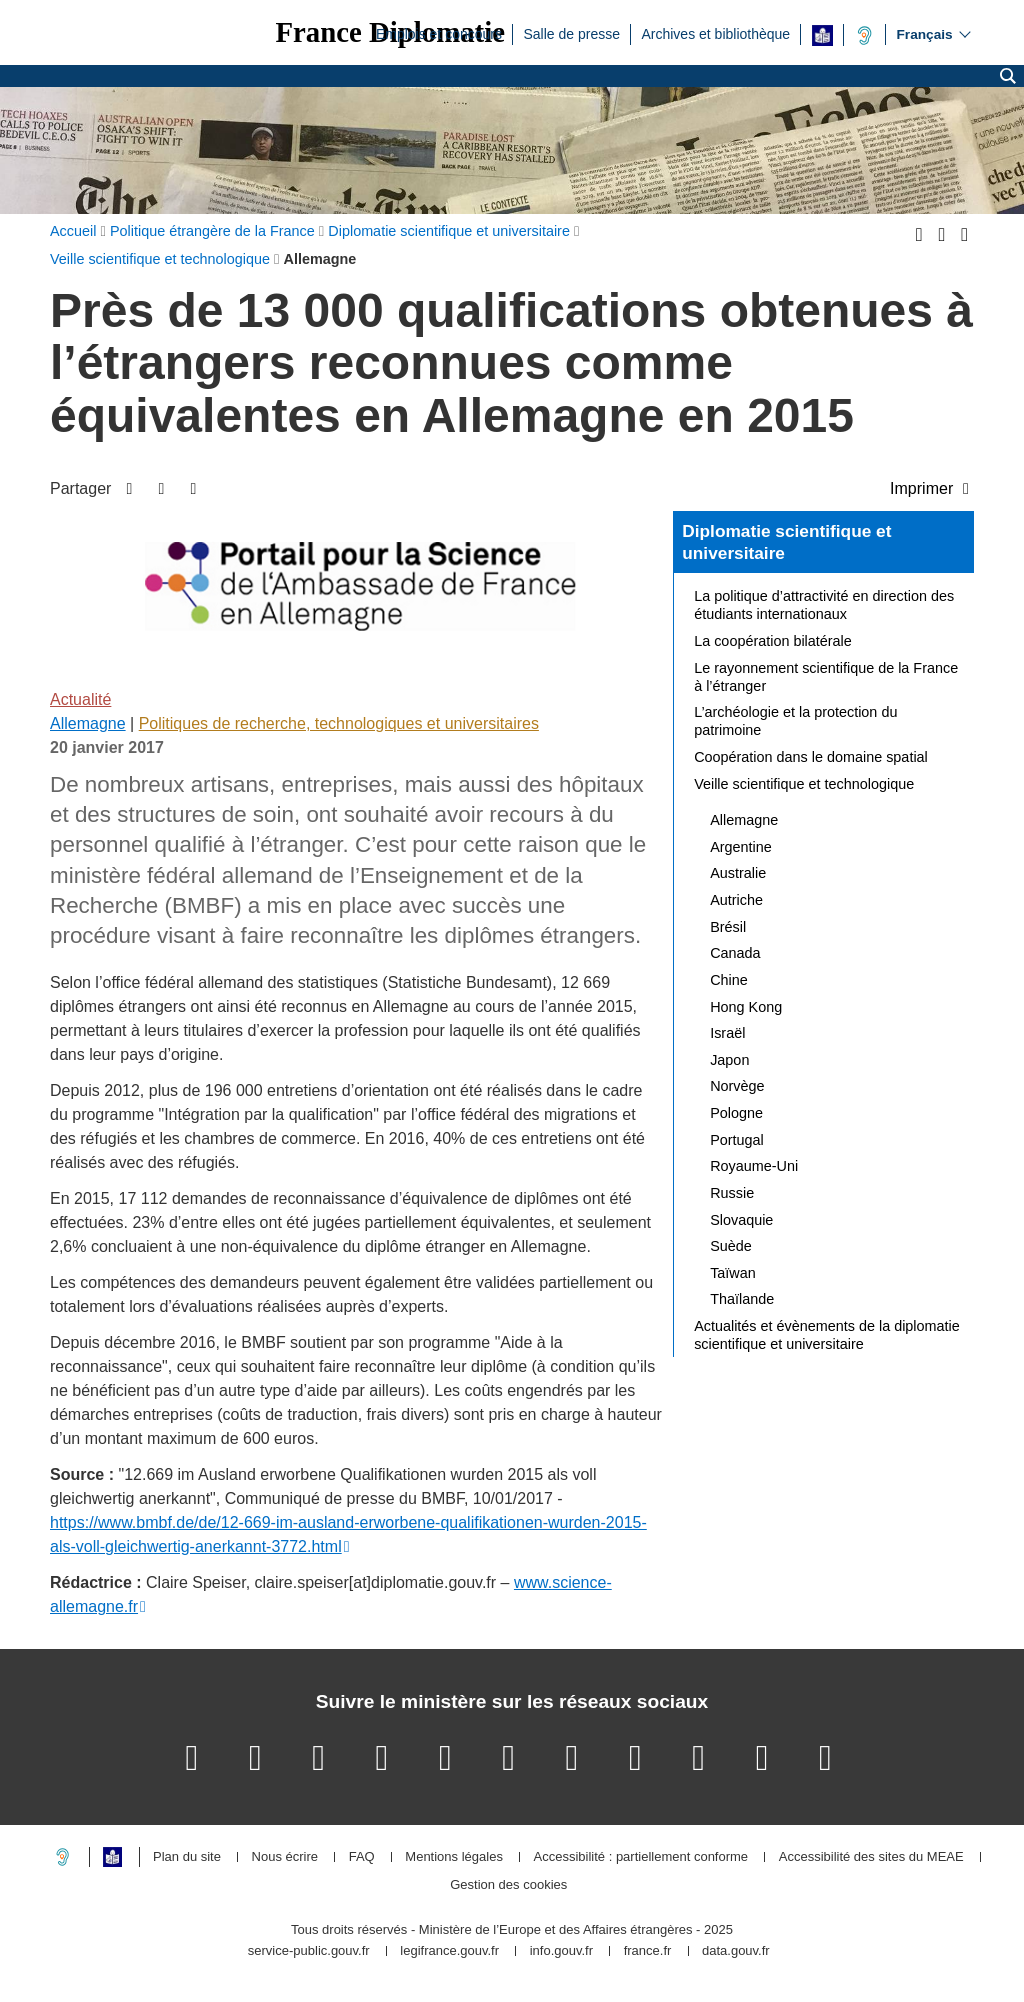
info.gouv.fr (561, 1951)
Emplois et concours (439, 33)
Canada (735, 953)
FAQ (362, 1857)
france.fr (648, 1951)
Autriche (736, 900)
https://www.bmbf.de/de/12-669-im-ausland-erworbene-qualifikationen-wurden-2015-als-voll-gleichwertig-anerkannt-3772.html (348, 1534)
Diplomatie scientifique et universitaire (786, 542)
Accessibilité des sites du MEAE (871, 1857)
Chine (729, 980)
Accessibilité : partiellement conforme (641, 1857)
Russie (732, 1193)
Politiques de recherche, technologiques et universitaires (339, 723)
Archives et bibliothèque (715, 33)
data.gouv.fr (736, 1951)
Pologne (736, 1113)
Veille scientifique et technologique (804, 784)
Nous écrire (285, 1857)
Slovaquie (741, 1220)
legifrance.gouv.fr (449, 1951)
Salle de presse (571, 33)
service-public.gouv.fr (309, 1951)
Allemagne (88, 723)
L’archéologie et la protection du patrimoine (795, 721)
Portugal (737, 1140)
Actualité (80, 699)
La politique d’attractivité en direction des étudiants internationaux (824, 605)
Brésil (728, 927)
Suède (731, 1246)
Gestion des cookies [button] (508, 1885)
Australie (738, 873)
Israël (727, 1033)
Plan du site (187, 1857)
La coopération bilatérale (773, 641)
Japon (729, 1060)
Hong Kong (746, 1007)
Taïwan (733, 1273)
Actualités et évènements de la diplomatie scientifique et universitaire (827, 1335)
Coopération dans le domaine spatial (811, 757)
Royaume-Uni (754, 1166)
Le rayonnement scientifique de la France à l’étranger (826, 677)
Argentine (741, 847)
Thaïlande (742, 1299)
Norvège (737, 1086)
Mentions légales (454, 1857)
